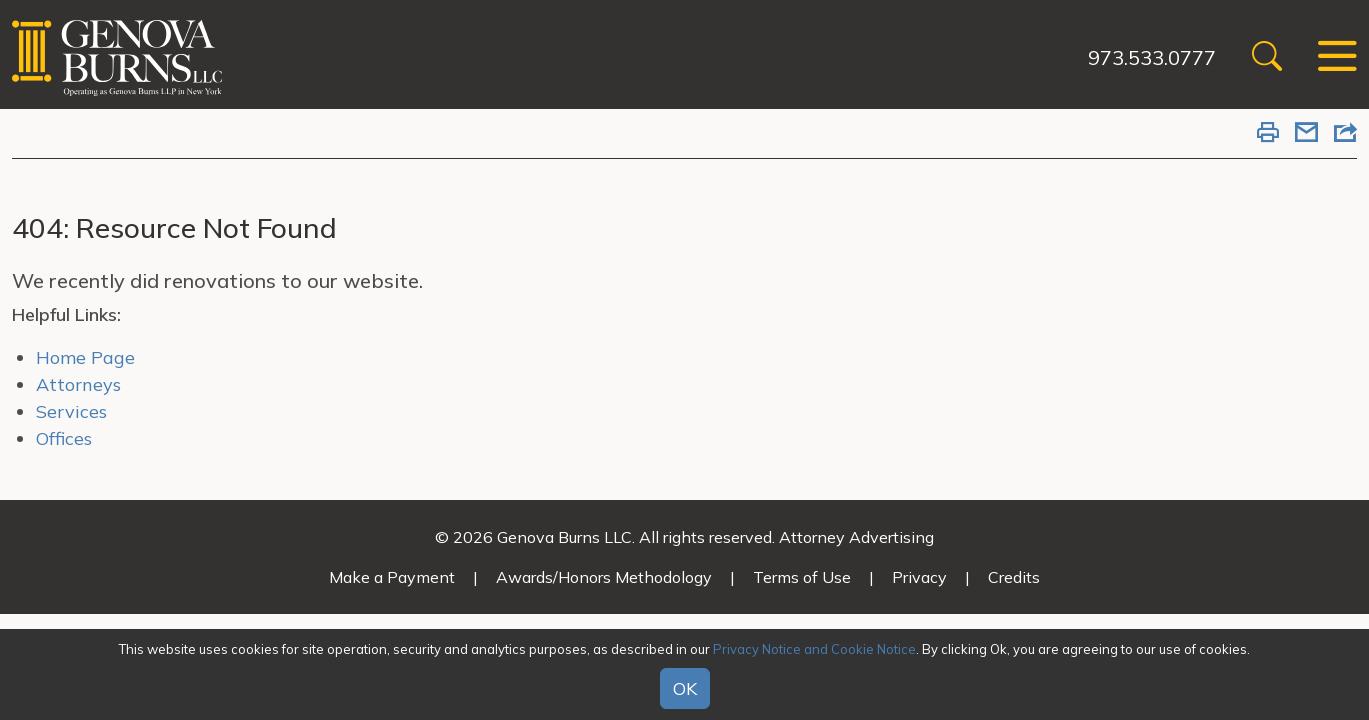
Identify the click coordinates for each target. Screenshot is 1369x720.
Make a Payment (392, 577)
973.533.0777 (1152, 57)
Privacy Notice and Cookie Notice (814, 649)
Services (71, 411)
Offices (64, 438)
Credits (1014, 577)
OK (685, 688)
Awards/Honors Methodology (604, 577)
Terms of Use (802, 577)
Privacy (919, 577)
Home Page (85, 357)
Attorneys (78, 384)
